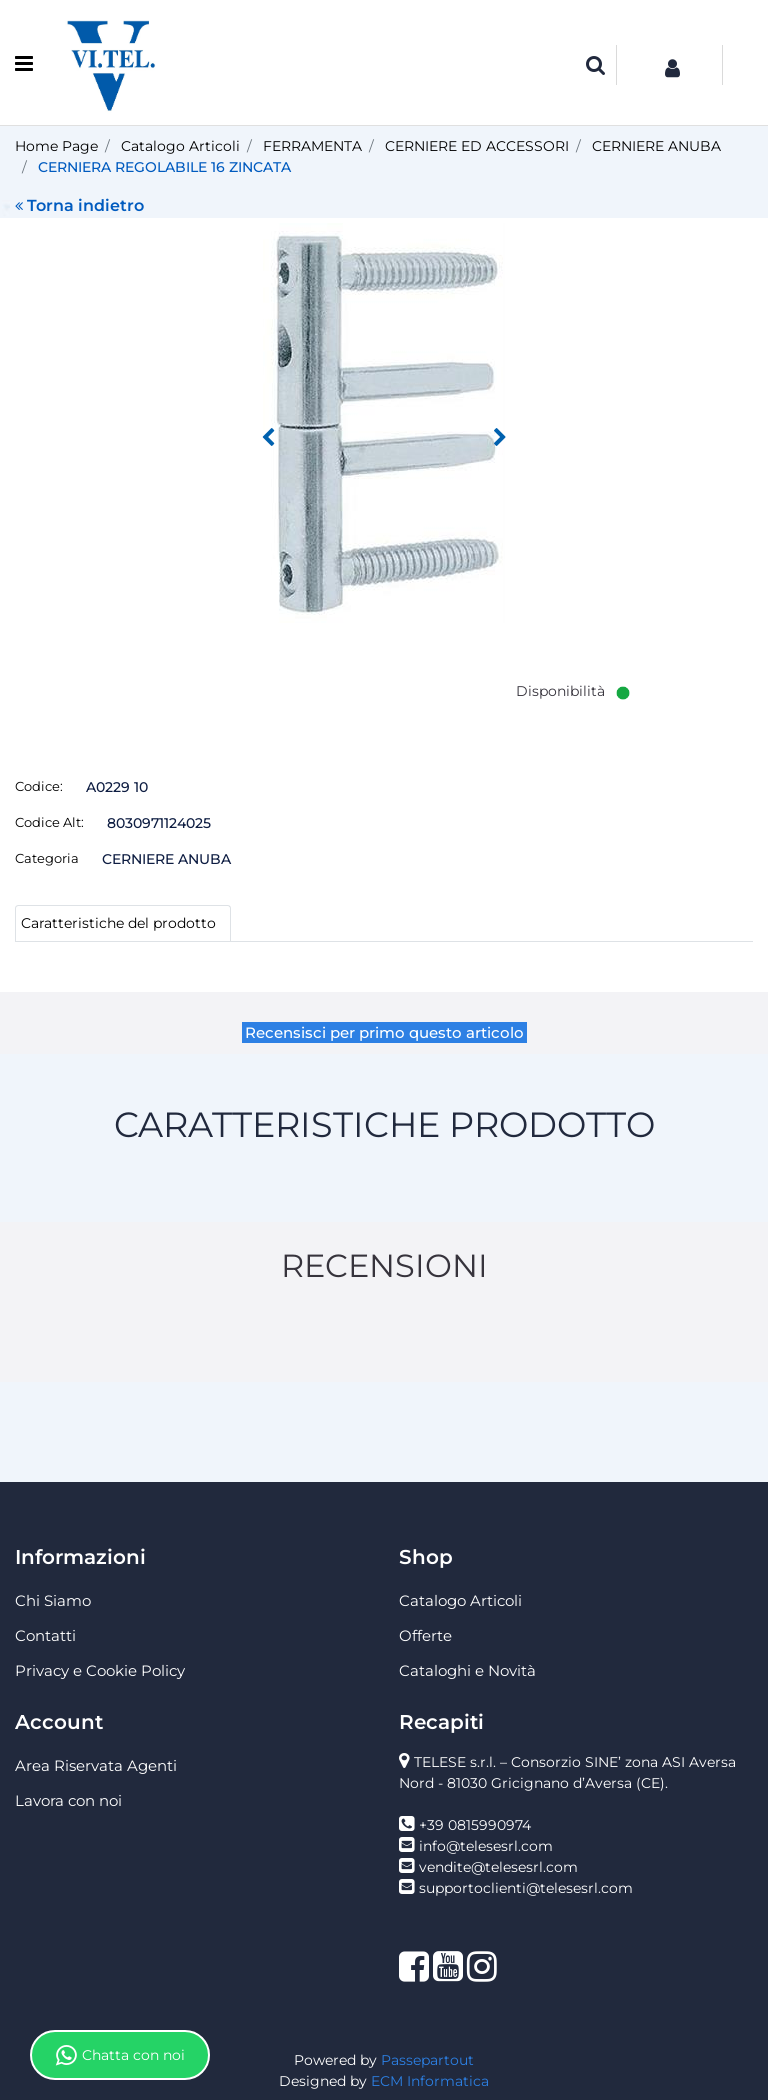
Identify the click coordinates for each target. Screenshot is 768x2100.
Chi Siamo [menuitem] (53, 1600)
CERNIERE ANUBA (656, 146)
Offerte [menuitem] (425, 1635)
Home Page (56, 146)
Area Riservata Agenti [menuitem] (96, 1765)
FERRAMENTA (312, 146)
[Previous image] (268, 438)
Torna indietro (79, 205)
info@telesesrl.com (486, 1846)
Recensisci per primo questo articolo (384, 1032)
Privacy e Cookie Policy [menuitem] (100, 1670)
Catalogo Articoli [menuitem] (460, 1600)
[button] (384, 422)
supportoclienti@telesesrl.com (526, 1888)
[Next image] (500, 438)
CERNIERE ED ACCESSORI (477, 146)
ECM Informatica (430, 2081)
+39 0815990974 (475, 1825)
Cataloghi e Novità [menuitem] (467, 1670)
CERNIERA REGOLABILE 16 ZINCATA (164, 167)
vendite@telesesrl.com (498, 1867)
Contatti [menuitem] (45, 1635)
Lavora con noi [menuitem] (68, 1800)
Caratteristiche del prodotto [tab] (118, 923)
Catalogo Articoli (180, 146)
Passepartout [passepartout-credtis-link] (427, 2060)
